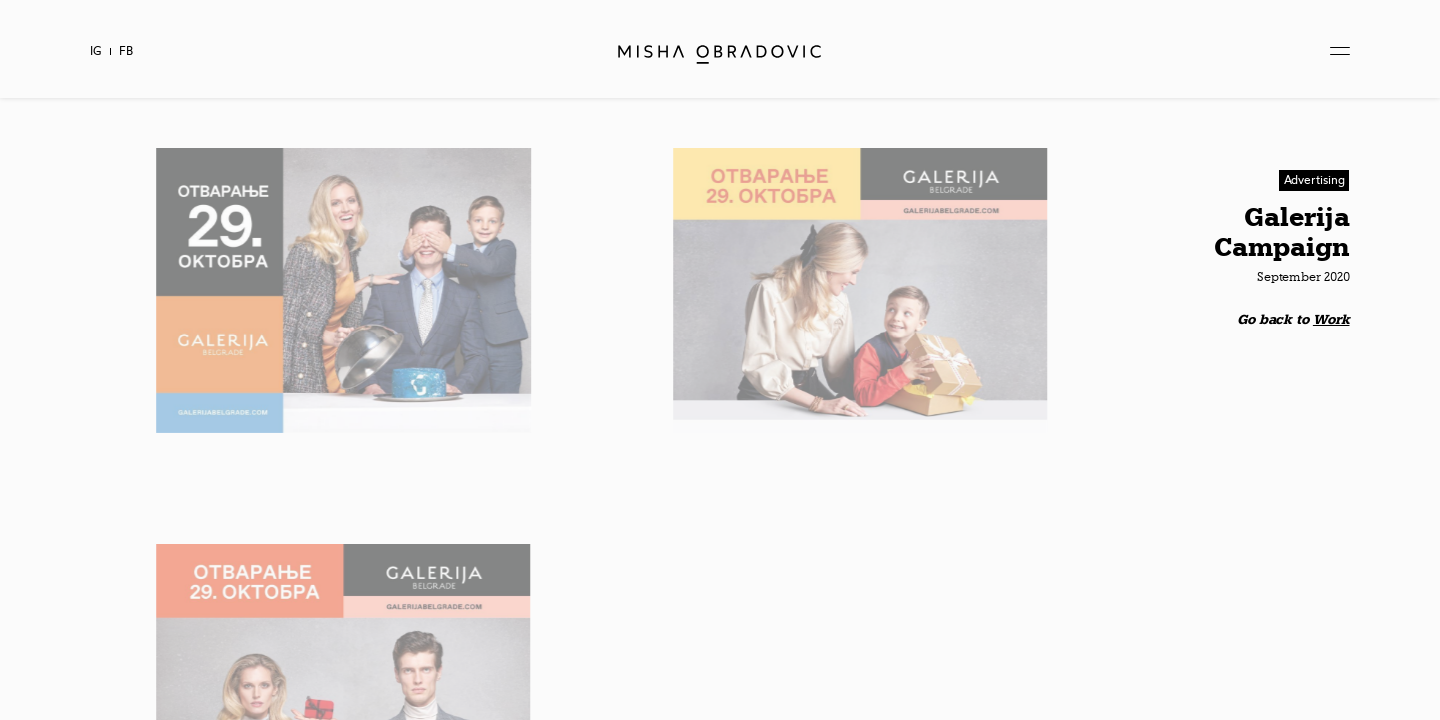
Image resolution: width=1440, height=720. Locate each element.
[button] (1314, 180)
